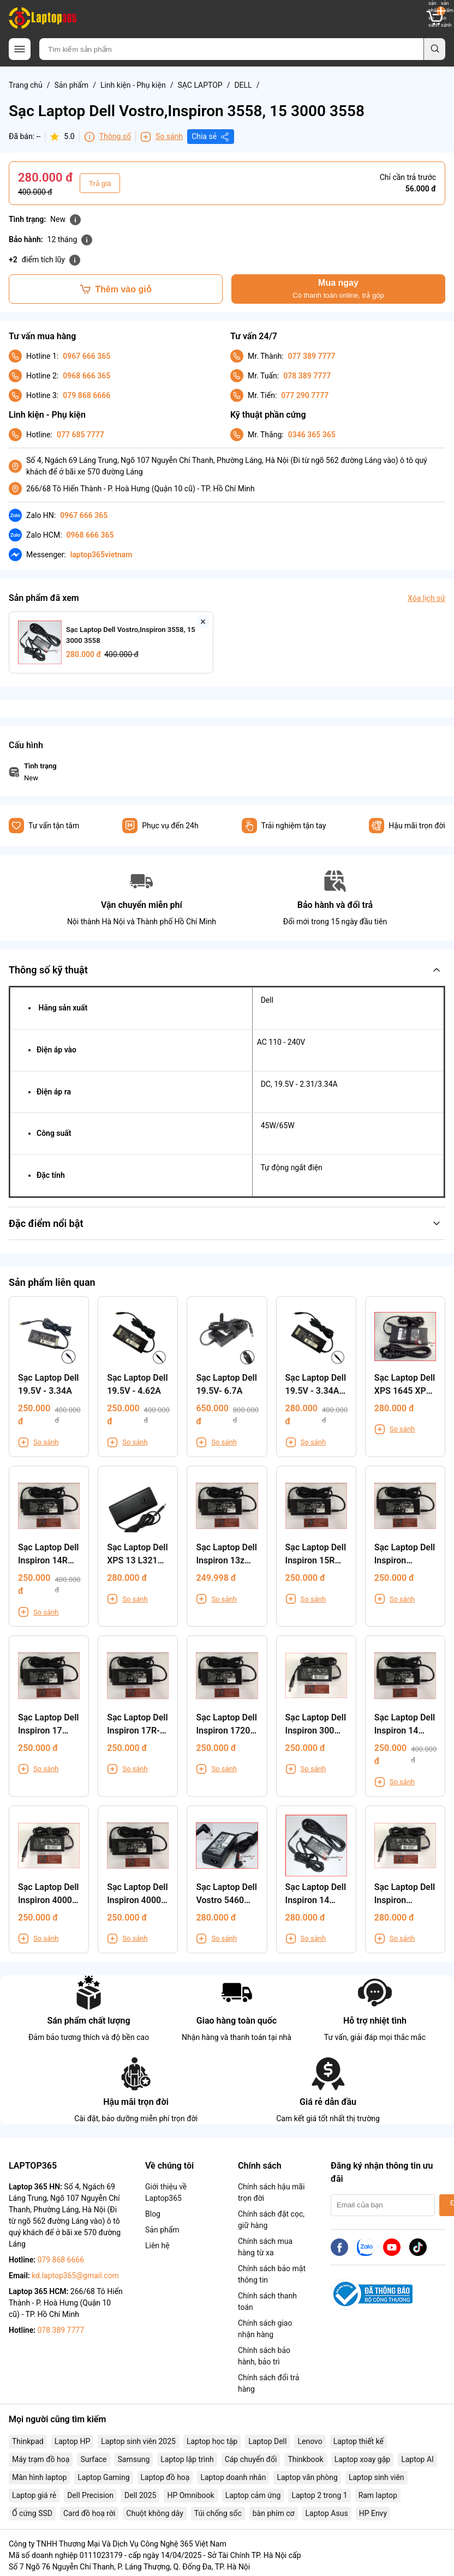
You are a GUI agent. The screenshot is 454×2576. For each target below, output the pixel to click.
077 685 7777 (80, 434)
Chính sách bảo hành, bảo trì (264, 2356)
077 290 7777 (304, 395)
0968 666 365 (86, 375)
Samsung (134, 2459)
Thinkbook (305, 2459)
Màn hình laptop (39, 2477)
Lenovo (309, 2441)
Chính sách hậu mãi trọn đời (271, 2192)
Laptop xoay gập (362, 2459)
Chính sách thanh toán (267, 2301)
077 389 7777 (312, 356)
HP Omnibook (190, 2495)
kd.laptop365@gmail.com (75, 2275)
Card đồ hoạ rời (89, 2513)
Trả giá (100, 183)
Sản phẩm (72, 85)
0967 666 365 (86, 356)
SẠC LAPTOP (199, 85)
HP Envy (373, 2513)
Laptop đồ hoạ (165, 2477)
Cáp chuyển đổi (251, 2459)
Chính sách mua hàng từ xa (265, 2247)
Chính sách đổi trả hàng (268, 2383)
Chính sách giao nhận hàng (265, 2329)
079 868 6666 (86, 395)
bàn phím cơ (274, 2513)
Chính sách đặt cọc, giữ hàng (271, 2220)
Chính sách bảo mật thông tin (272, 2274)
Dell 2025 (140, 2495)
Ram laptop (378, 2495)
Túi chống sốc (218, 2513)
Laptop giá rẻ (34, 2495)
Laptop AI (417, 2459)
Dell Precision (90, 2495)
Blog (152, 2214)
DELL (243, 85)
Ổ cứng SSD (32, 2513)
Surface (93, 2459)
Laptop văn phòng (307, 2477)
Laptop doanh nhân (233, 2477)
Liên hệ (157, 2245)
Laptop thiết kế (358, 2441)
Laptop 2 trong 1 (319, 2495)
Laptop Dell (267, 2441)
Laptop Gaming (103, 2477)
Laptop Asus (327, 2513)
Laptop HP (73, 2441)
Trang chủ (26, 85)
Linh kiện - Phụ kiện (133, 85)
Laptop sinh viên (376, 2477)
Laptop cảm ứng (253, 2495)
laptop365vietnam (101, 554)
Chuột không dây (154, 2513)
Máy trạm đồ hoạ (40, 2459)
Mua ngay (338, 289)
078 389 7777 (307, 375)
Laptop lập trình (186, 2459)
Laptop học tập (212, 2441)
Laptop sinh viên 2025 (138, 2441)
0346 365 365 (312, 434)
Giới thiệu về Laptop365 (166, 2192)
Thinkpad (28, 2441)
